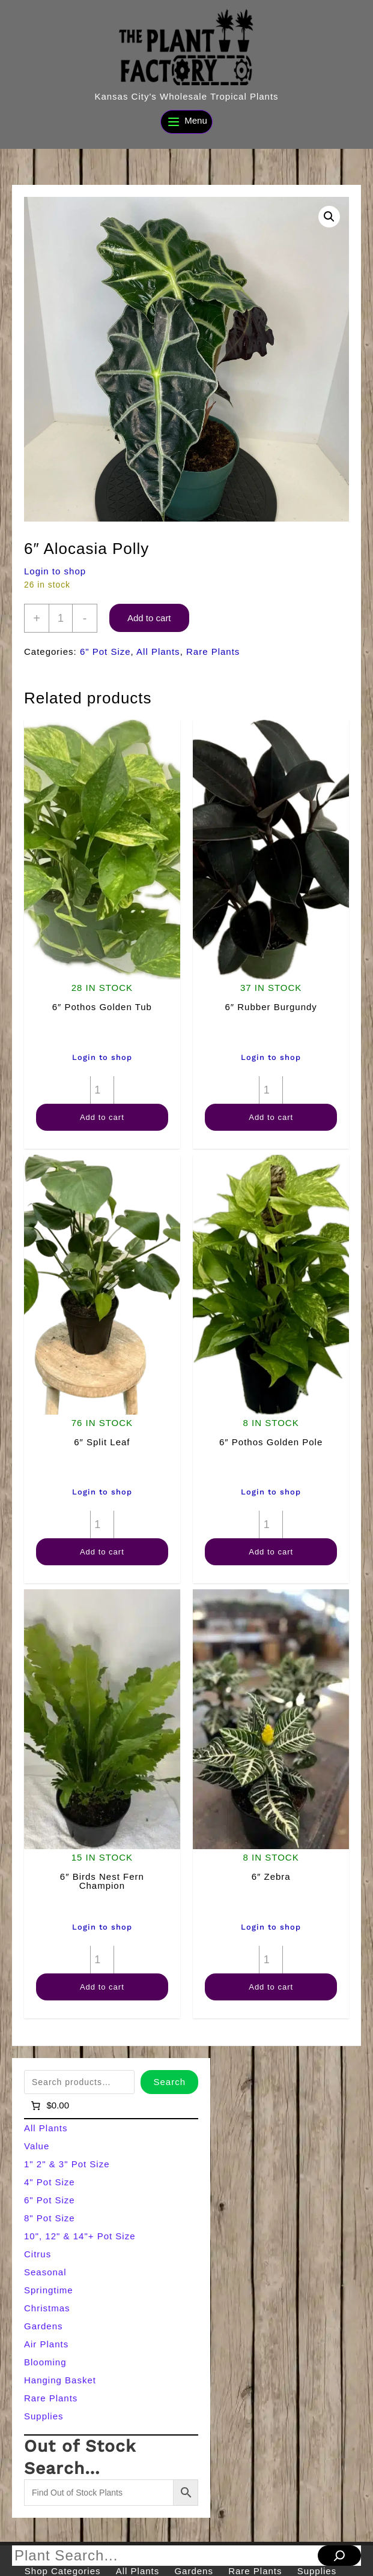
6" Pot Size (105, 651)
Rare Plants (213, 651)
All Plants (158, 651)
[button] (329, 216)
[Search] (339, 2555)
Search (169, 2082)
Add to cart (149, 618)
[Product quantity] (61, 618)
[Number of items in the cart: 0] (49, 2105)
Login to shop (55, 571)
